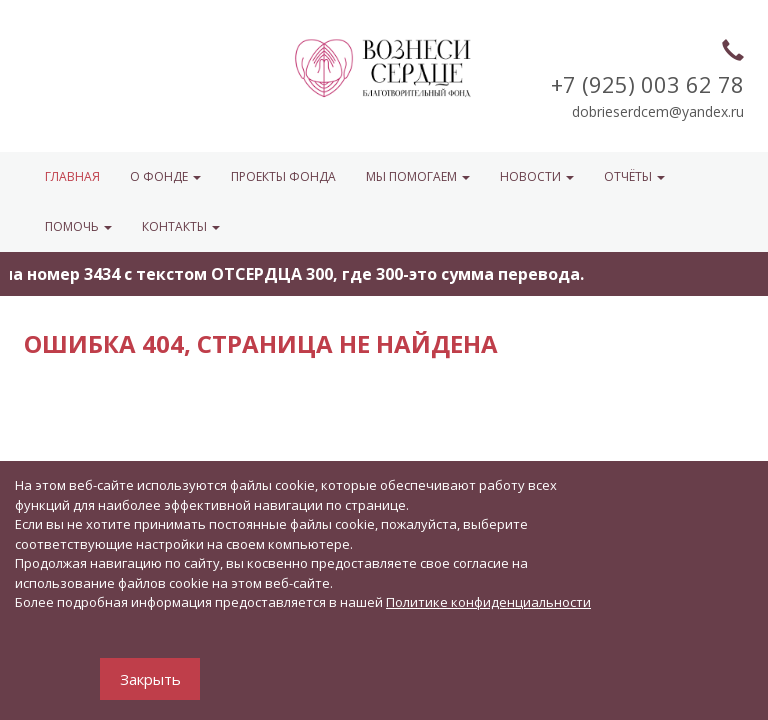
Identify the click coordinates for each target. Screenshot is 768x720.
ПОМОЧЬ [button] (78, 226)
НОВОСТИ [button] (537, 176)
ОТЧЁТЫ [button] (634, 176)
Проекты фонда (283, 176)
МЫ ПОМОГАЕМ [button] (418, 176)
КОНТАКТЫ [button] (181, 226)
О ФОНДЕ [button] (165, 176)
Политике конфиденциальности (488, 602)
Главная (72, 176)
